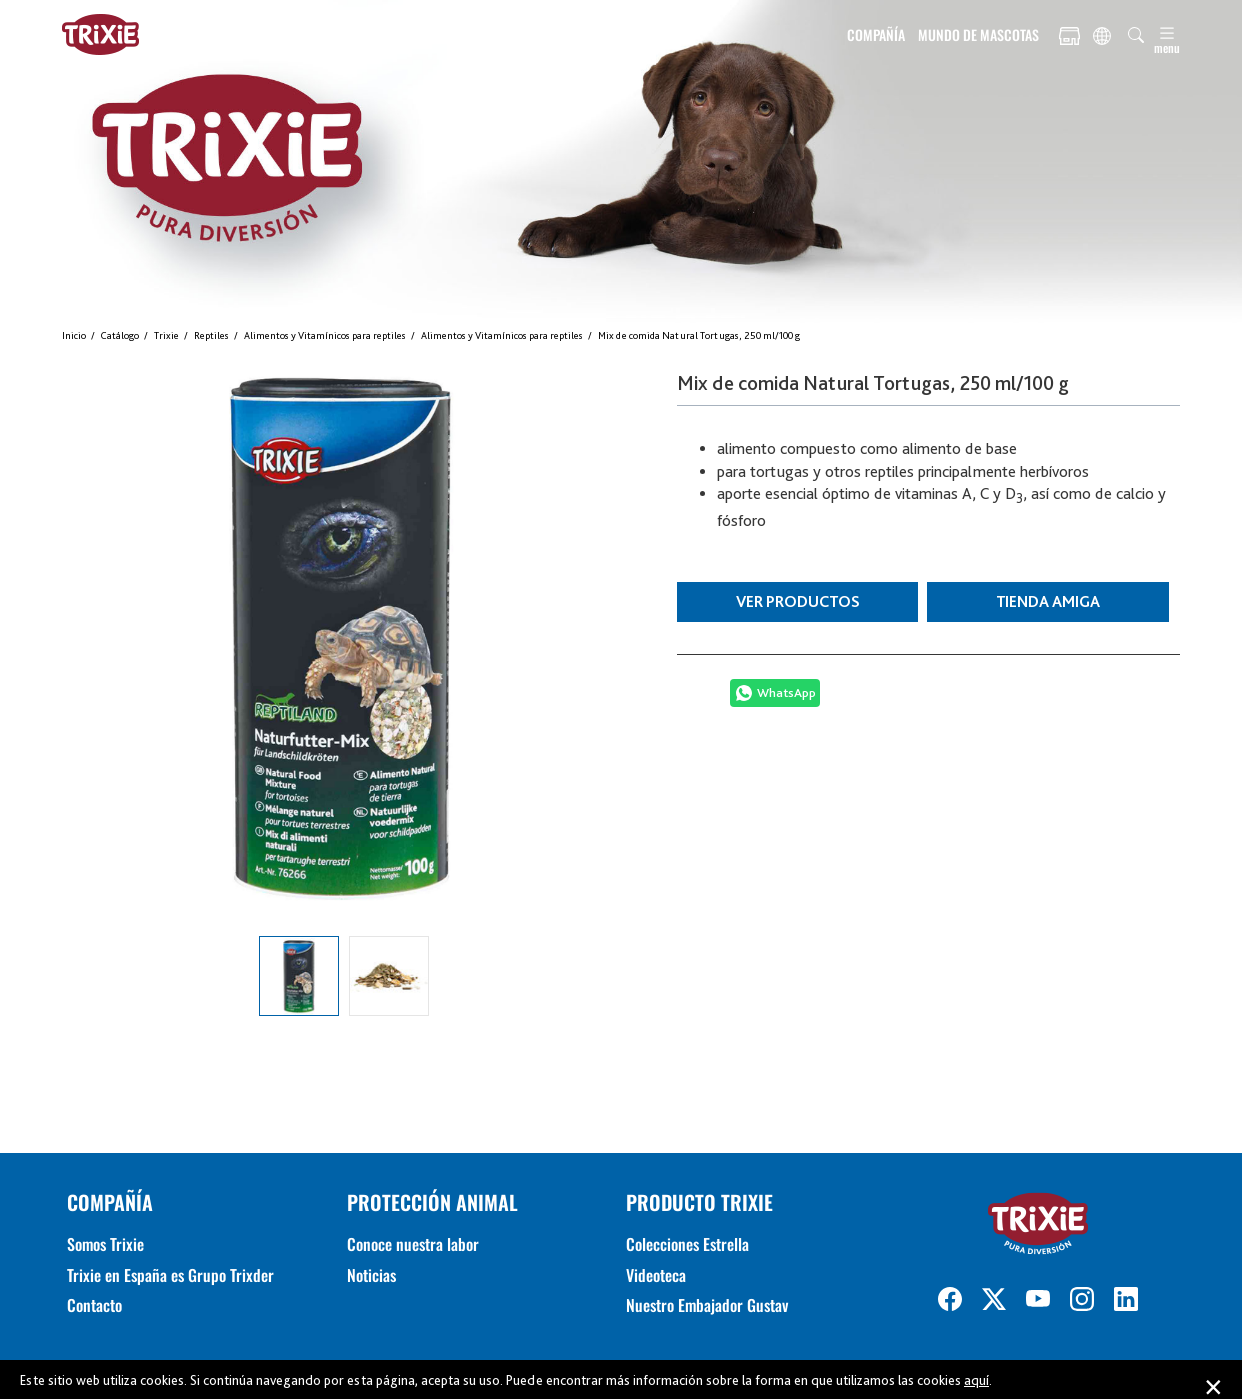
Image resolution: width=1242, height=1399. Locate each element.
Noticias (371, 1275)
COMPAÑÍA (876, 34)
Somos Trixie (105, 1244)
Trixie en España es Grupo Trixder (170, 1275)
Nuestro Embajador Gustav (707, 1305)
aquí (976, 1380)
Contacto (94, 1305)
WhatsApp (786, 692)
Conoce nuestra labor (413, 1244)
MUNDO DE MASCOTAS (978, 34)
